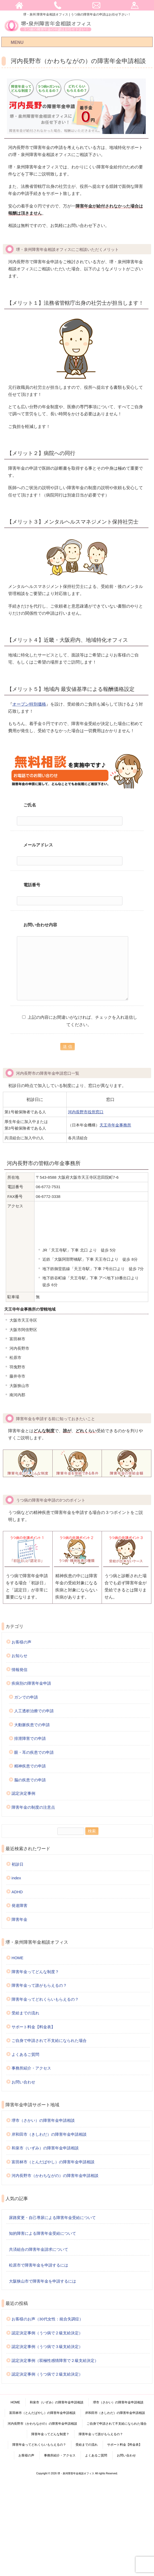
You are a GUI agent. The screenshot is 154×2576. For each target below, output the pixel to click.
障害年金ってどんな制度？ (35, 1971)
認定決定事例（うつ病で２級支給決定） (47, 2333)
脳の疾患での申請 (30, 1780)
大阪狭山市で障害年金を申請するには (42, 2281)
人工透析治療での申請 (34, 1711)
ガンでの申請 (26, 1697)
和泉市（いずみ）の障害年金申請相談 (45, 2148)
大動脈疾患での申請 (32, 1724)
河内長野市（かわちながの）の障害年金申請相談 (55, 2175)
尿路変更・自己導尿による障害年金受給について (52, 2217)
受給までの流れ (25, 2013)
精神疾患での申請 (30, 1766)
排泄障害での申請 (30, 1738)
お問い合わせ (23, 2082)
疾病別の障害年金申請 (31, 1683)
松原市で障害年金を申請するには (38, 2265)
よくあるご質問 (25, 2054)
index (16, 1878)
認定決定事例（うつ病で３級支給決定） (47, 2346)
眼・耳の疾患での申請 (34, 1752)
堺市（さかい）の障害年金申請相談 (43, 2120)
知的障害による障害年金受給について (42, 2233)
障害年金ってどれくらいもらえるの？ (45, 1999)
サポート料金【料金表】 (33, 2027)
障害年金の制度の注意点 (33, 1807)
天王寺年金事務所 (115, 1125)
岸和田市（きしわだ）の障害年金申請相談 (49, 2134)
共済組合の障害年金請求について (38, 2249)
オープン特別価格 (29, 704)
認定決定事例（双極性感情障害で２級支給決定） (55, 2360)
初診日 (17, 1864)
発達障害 (19, 1905)
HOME (17, 1958)
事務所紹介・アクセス (31, 2068)
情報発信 (19, 1669)
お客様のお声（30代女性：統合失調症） (47, 2319)
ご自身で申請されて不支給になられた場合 (49, 2040)
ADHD (17, 1892)
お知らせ (19, 1655)
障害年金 (19, 1919)
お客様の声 (21, 1642)
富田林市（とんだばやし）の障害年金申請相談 (53, 2162)
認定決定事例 (23, 1793)
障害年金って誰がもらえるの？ (39, 1985)
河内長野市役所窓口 (85, 1112)
